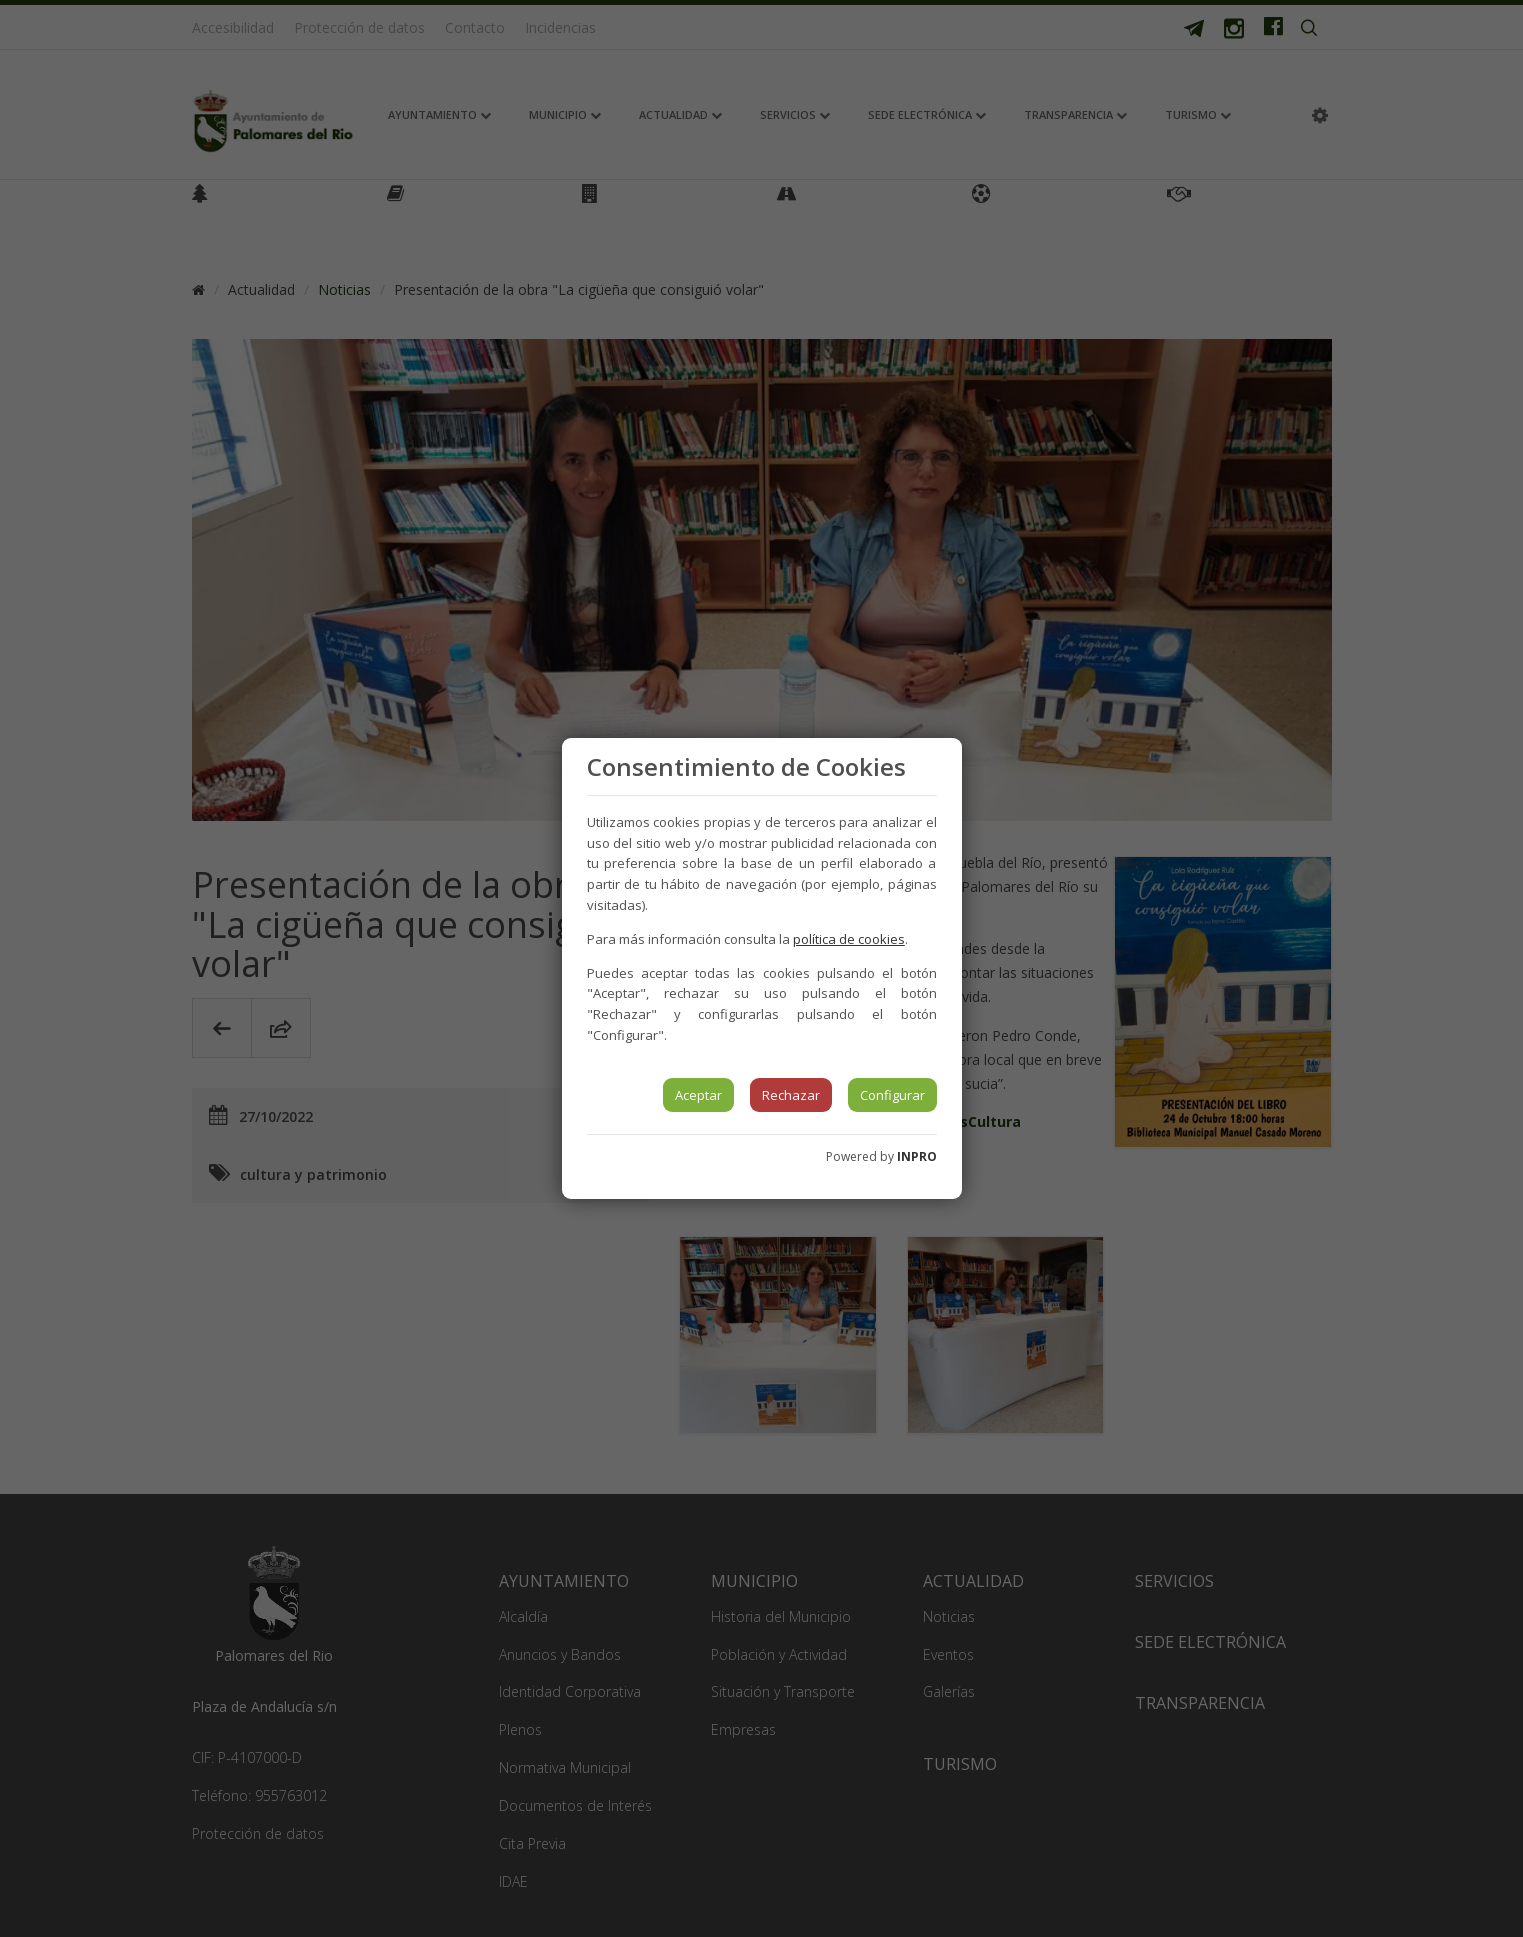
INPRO (917, 1156)
